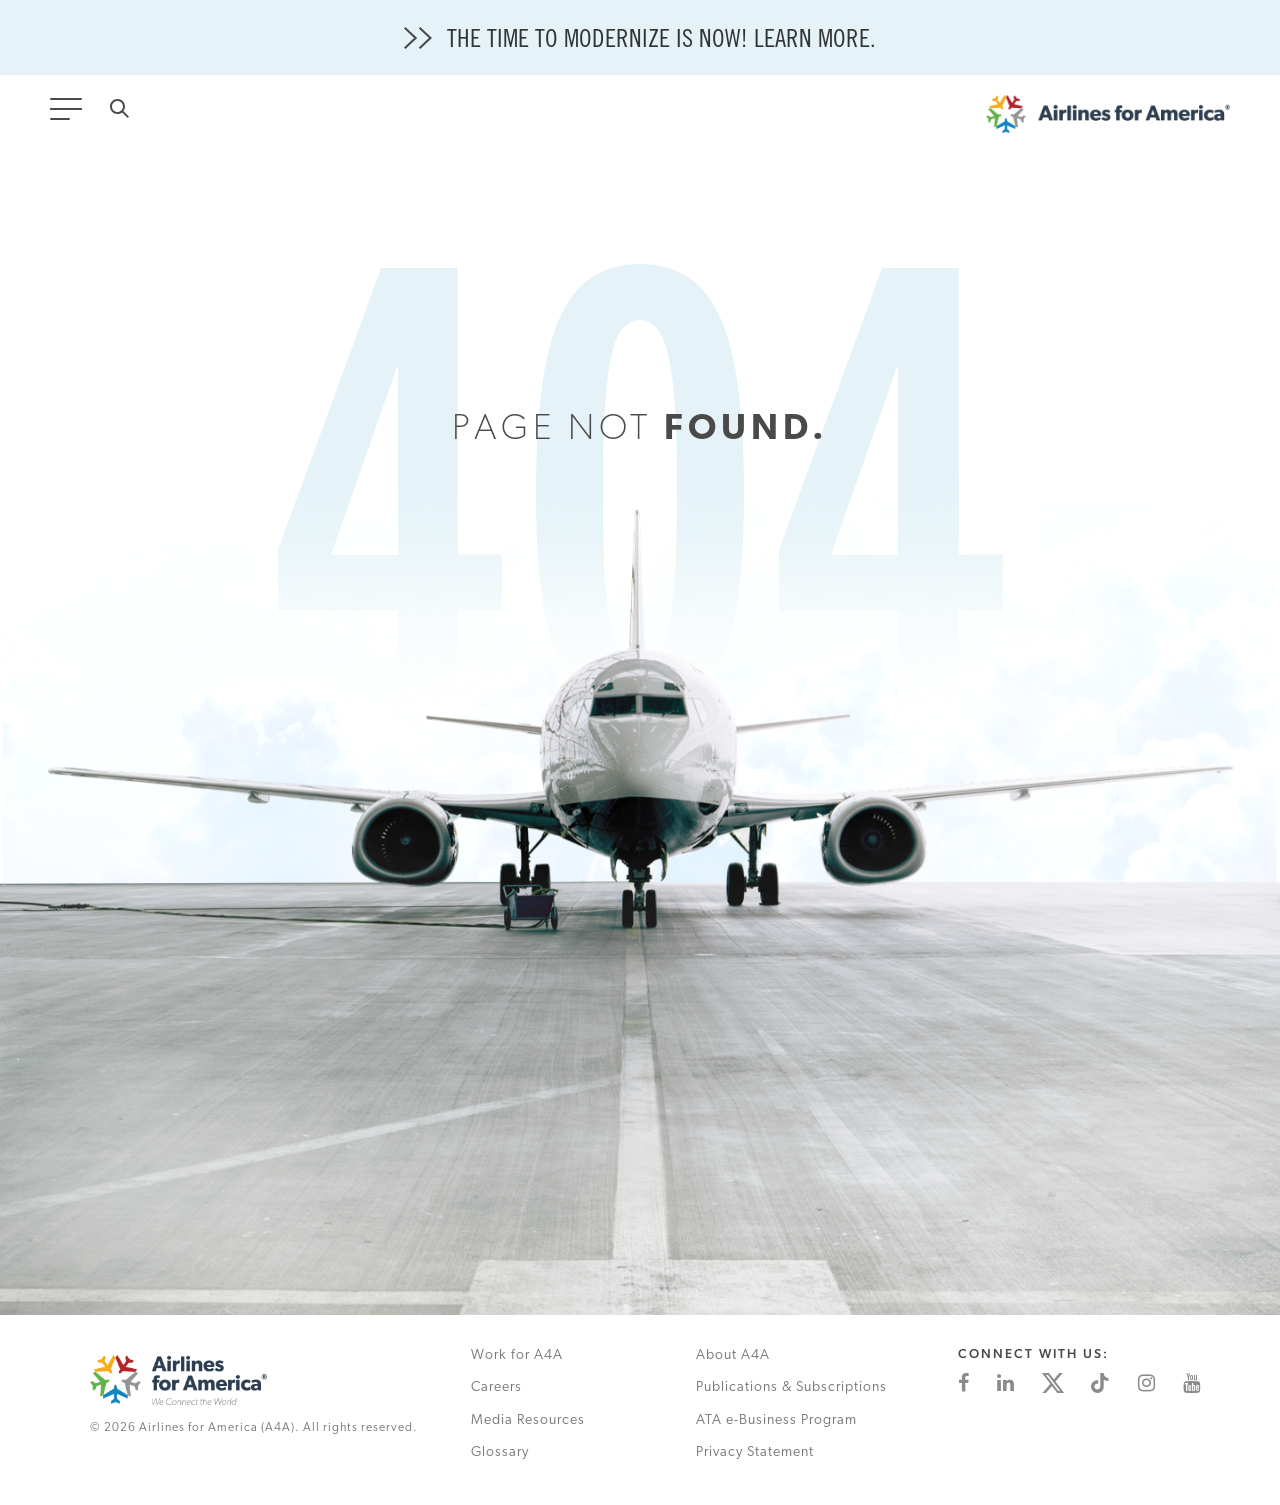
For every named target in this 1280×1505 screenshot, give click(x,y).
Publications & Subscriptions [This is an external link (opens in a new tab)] (791, 1387)
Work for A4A (517, 1355)
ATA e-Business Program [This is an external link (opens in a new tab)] (776, 1420)
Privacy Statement (755, 1452)
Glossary (500, 1452)
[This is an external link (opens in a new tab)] (963, 1383)
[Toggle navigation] (70, 115)
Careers (496, 1387)
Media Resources (528, 1420)
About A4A (733, 1355)
